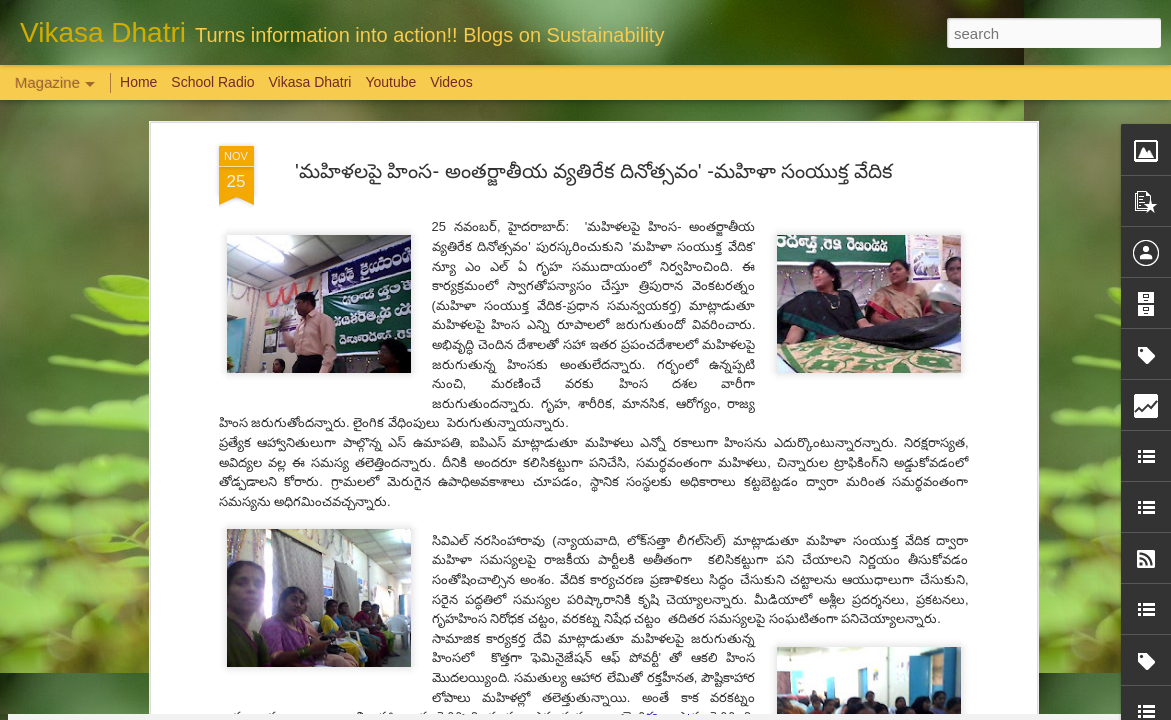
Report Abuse (706, 709)
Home (138, 82)
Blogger (648, 709)
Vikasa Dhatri (309, 82)
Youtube (390, 82)
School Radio (212, 82)
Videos (451, 82)
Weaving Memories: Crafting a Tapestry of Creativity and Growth (237, 604)
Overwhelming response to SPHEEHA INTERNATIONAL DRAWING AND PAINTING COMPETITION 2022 (951, 631)
